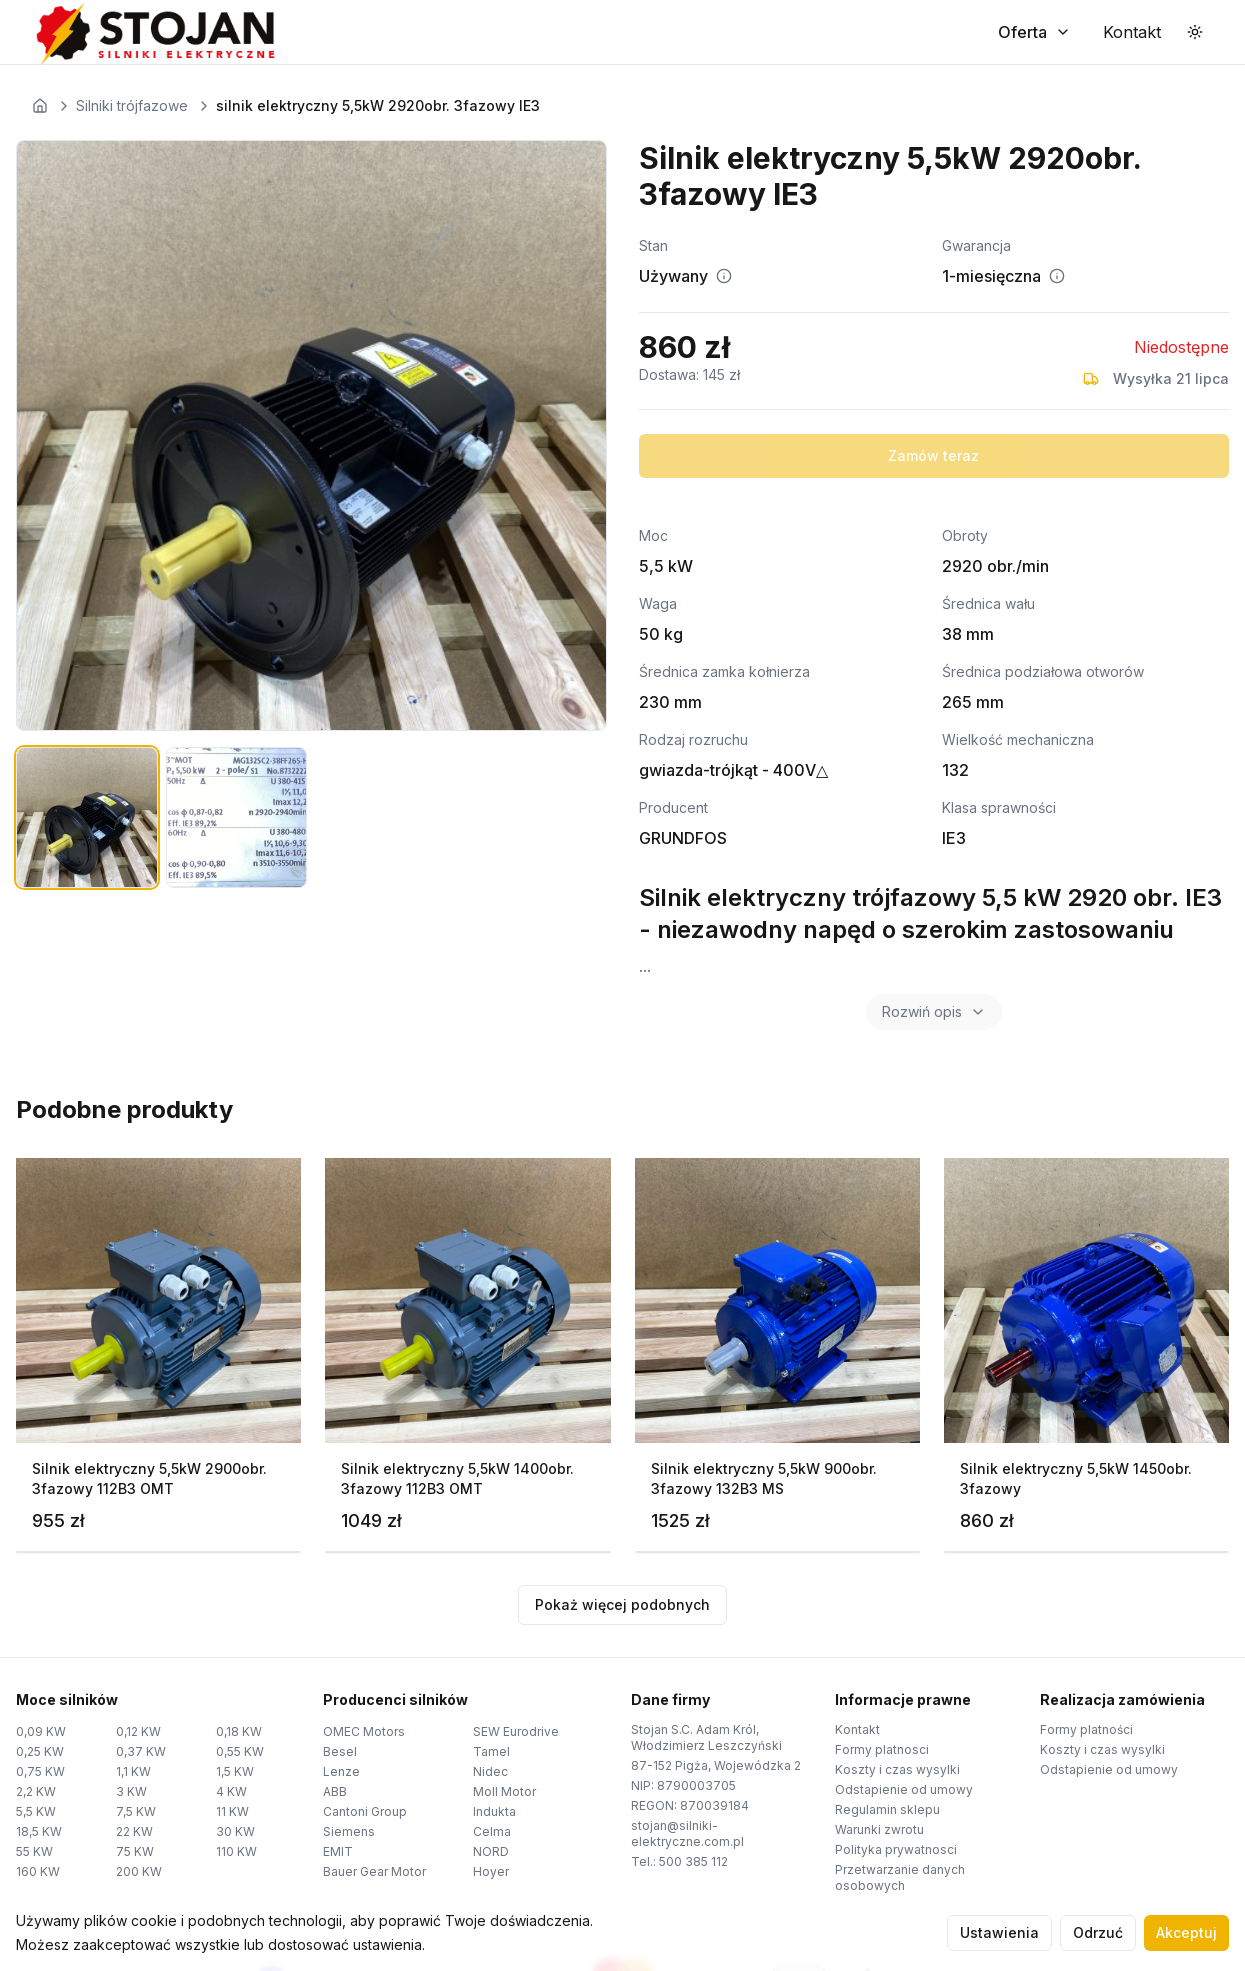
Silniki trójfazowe (132, 105)
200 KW (139, 1871)
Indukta (494, 1811)
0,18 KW (239, 1731)
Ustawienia (999, 1932)
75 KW (135, 1851)
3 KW (131, 1791)
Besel (340, 1751)
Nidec (490, 1771)
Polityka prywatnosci (896, 1849)
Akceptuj (1186, 1932)
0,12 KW (138, 1731)
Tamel (491, 1751)
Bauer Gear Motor (374, 1871)
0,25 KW (40, 1751)
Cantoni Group (365, 1811)
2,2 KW (36, 1791)
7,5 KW (136, 1811)
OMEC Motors (364, 1731)
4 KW (231, 1791)
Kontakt (857, 1729)
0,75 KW (40, 1771)
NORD (491, 1851)
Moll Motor (504, 1791)
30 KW (235, 1831)
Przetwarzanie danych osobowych (900, 1877)
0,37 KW (141, 1751)
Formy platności (1086, 1729)
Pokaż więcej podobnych (622, 1604)
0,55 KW (240, 1751)
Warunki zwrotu (879, 1829)
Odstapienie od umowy (904, 1789)
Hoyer (491, 1871)
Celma (492, 1831)
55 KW (34, 1851)
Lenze (341, 1771)
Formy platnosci (882, 1749)
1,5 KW (235, 1771)
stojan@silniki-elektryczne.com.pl (687, 1833)
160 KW (38, 1871)
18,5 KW (39, 1831)
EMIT (338, 1851)
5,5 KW (36, 1811)
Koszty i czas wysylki (897, 1769)
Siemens (349, 1831)
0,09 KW (41, 1731)
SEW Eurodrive (516, 1731)
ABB (335, 1791)
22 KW (134, 1831)
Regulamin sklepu (887, 1809)
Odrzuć (1098, 1932)
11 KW (232, 1811)
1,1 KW (133, 1771)
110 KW (236, 1851)
